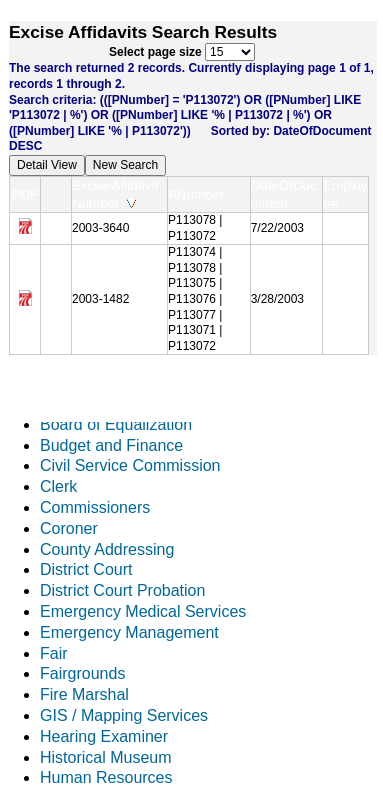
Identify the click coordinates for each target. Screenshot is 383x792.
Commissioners (95, 507)
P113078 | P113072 (195, 228)
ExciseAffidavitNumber (115, 194)
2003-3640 (100, 228)
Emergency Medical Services (143, 611)
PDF (25, 194)
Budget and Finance (111, 445)
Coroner (69, 528)
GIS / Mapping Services (124, 715)
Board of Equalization (116, 424)
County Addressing (107, 549)
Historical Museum (106, 757)
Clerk (58, 486)
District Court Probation (122, 590)
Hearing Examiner (104, 736)
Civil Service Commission (130, 465)
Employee (345, 194)
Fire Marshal (84, 694)
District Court (86, 569)
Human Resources (106, 777)
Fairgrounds (82, 673)
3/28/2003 (277, 299)
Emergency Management (129, 632)
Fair (54, 653)
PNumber (200, 194)
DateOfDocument (284, 194)
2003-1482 (100, 299)
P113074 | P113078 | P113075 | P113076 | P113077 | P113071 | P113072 (195, 299)
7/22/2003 (277, 228)
